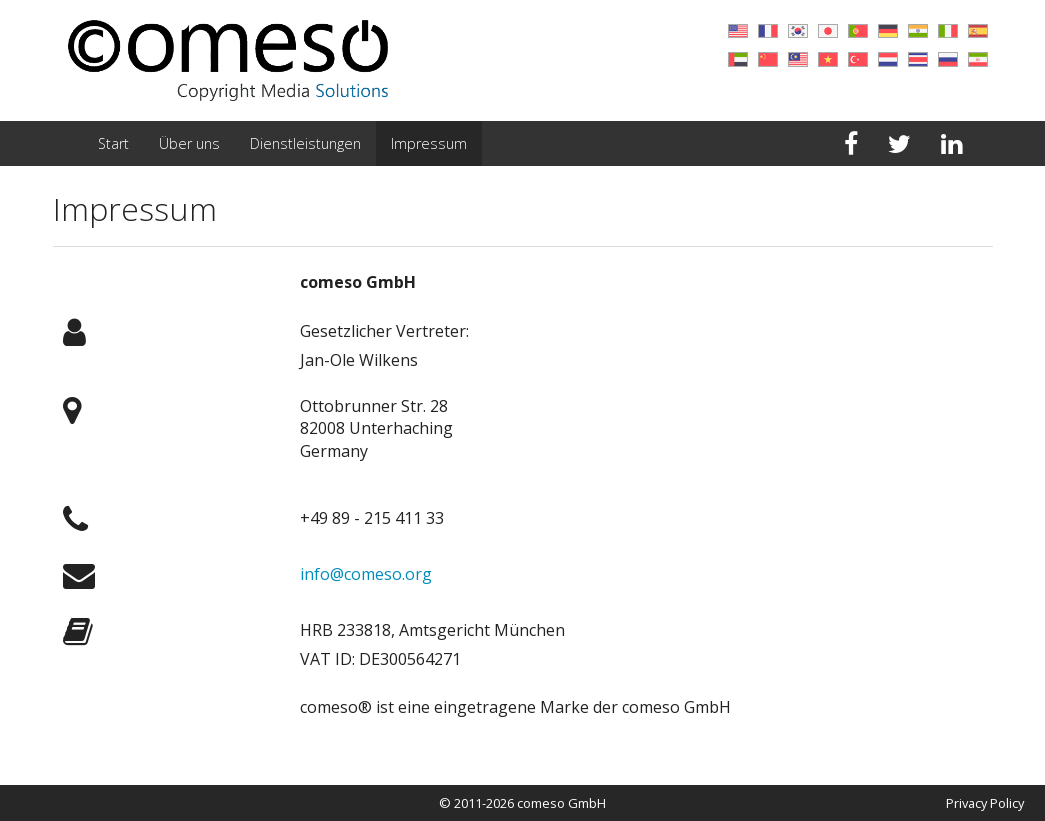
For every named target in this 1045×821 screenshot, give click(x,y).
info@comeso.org (366, 574)
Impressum (429, 143)
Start (113, 143)
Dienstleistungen (305, 143)
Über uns (189, 143)
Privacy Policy (985, 803)
